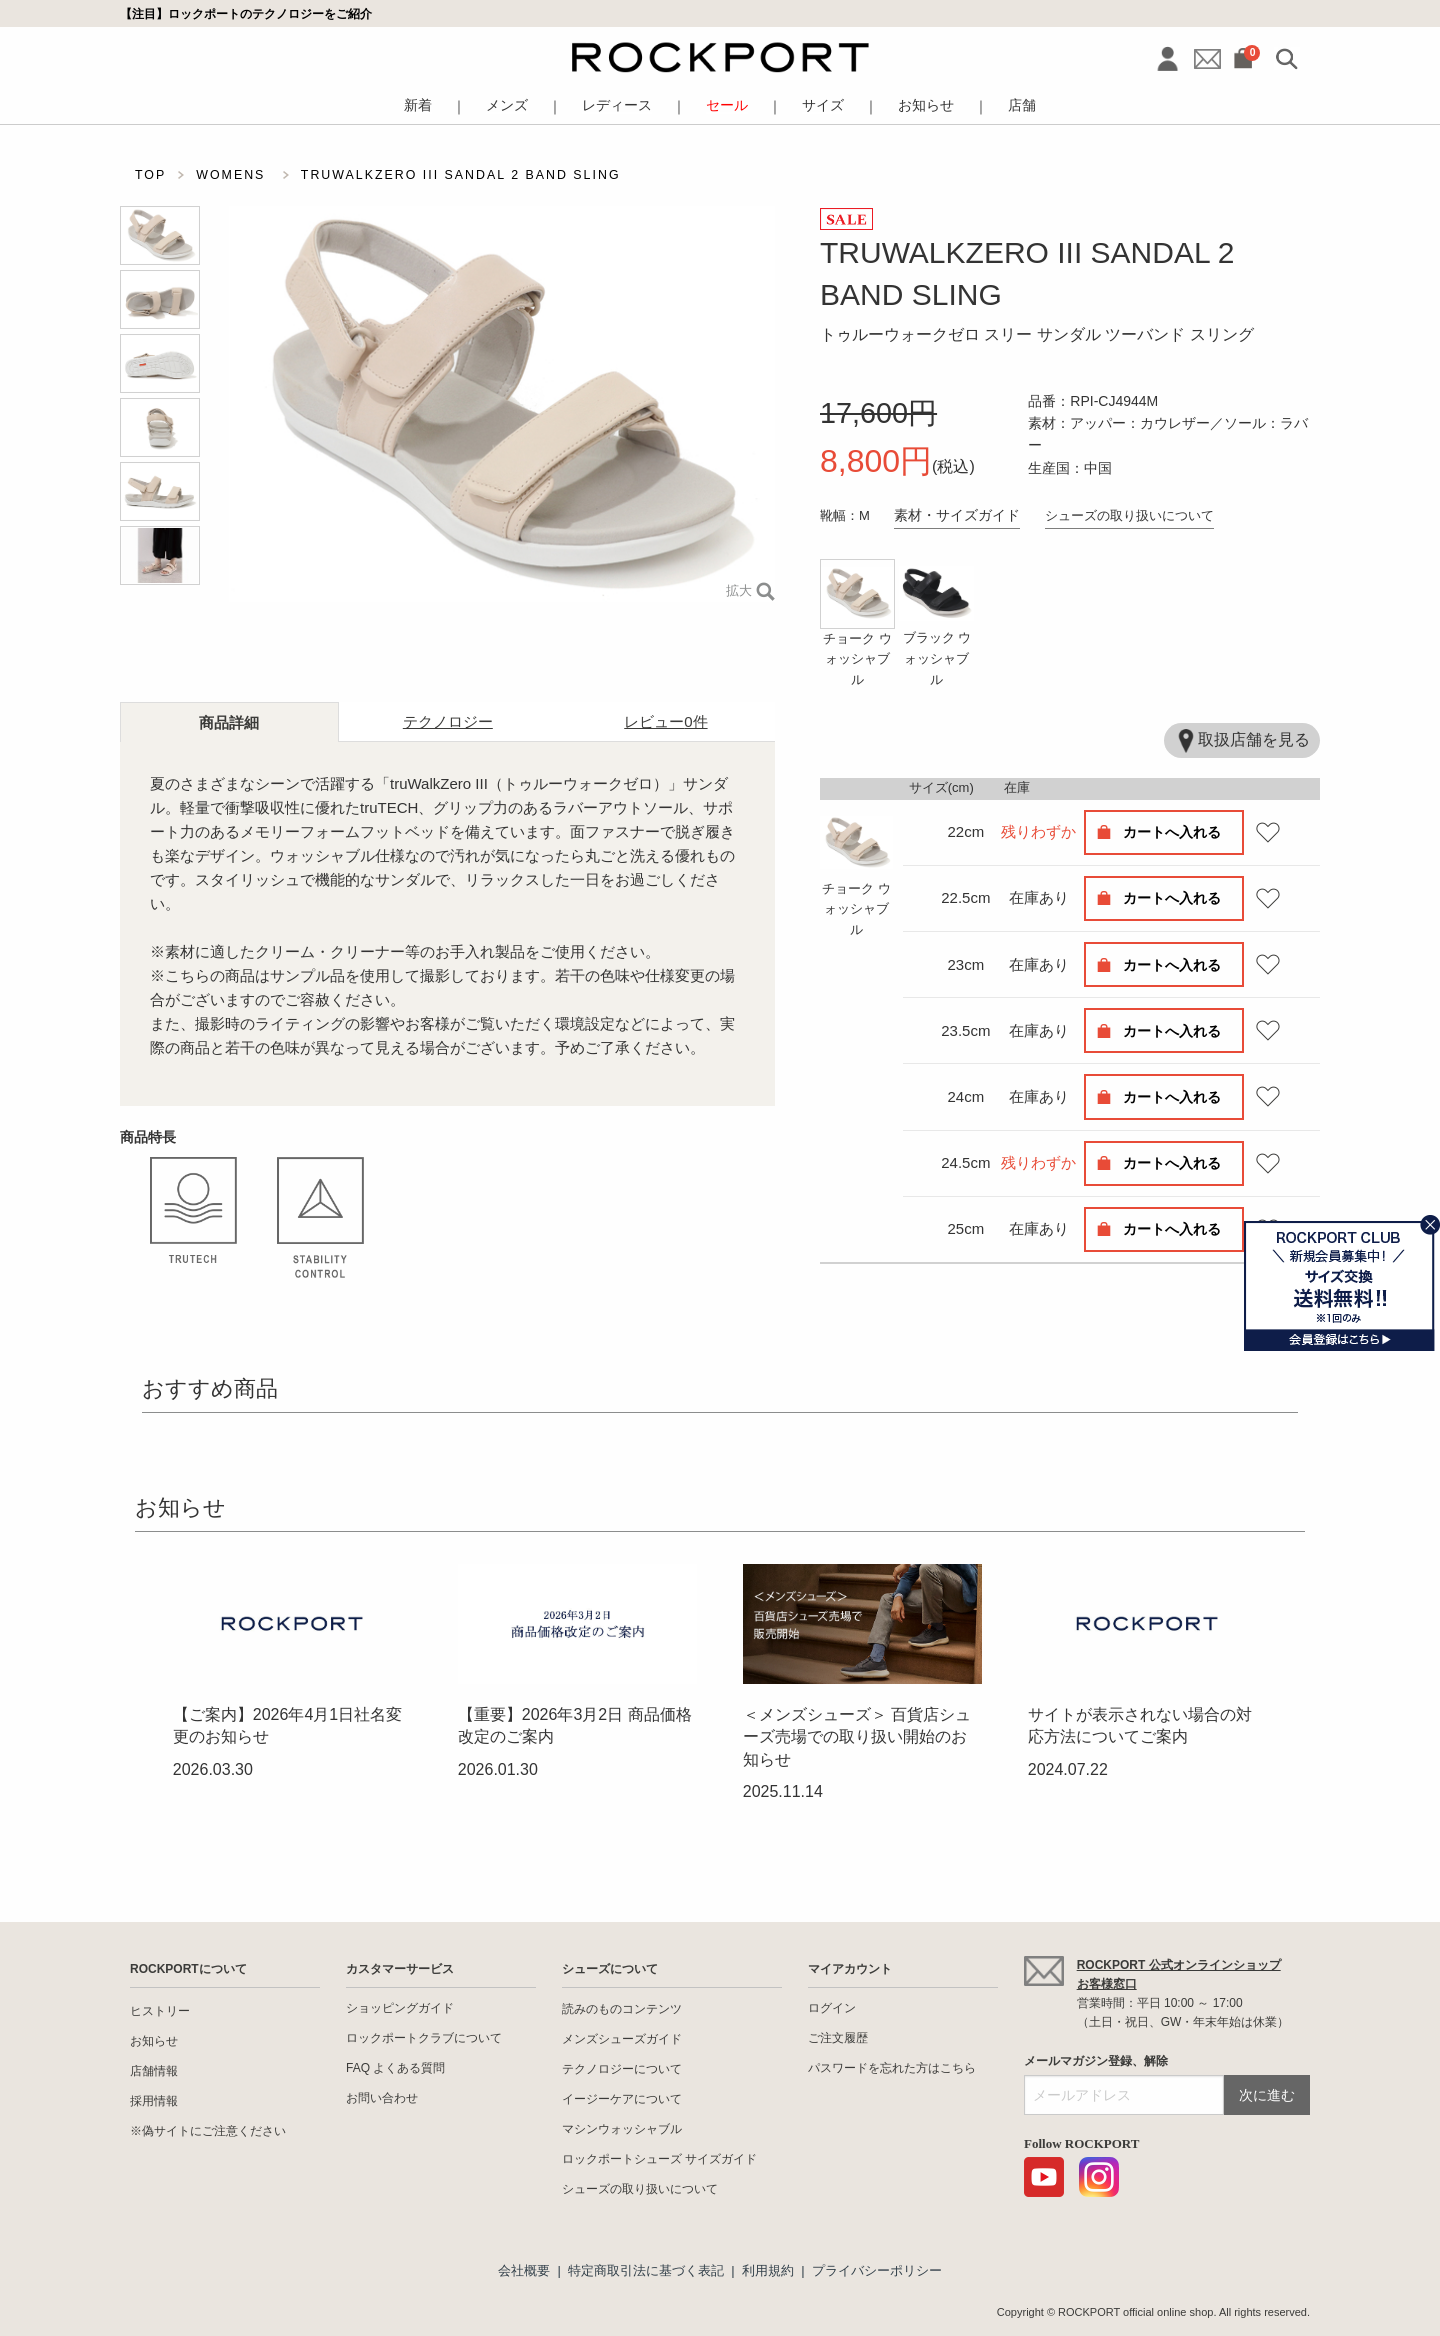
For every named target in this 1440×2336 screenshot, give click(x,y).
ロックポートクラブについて (424, 2038)
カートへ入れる (1172, 832)
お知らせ (926, 105)
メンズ (507, 105)
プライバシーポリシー (877, 2270)
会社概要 (524, 2270)
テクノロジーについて (622, 2069)
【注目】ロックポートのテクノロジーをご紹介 (246, 13)
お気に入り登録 (1268, 832)
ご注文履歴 (838, 2038)
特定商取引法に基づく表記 (646, 2270)
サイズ (823, 105)
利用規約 (768, 2270)
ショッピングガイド (400, 2008)
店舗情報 (154, 2071)
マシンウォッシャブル (622, 2129)
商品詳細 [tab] (229, 722)
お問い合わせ (382, 2098)
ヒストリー (160, 2011)
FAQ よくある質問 (395, 2068)
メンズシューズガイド (622, 2039)
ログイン (832, 2008)
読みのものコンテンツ (622, 2009)
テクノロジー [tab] (448, 721)
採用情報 (154, 2101)
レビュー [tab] (665, 721)
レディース (617, 105)
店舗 (1022, 105)
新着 (418, 105)
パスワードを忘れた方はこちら (892, 2068)
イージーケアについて (622, 2099)
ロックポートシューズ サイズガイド (659, 2159)
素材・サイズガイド (957, 515)
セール (727, 105)
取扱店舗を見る (1242, 740)
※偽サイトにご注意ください (208, 2131)
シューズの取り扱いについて (1129, 515)
